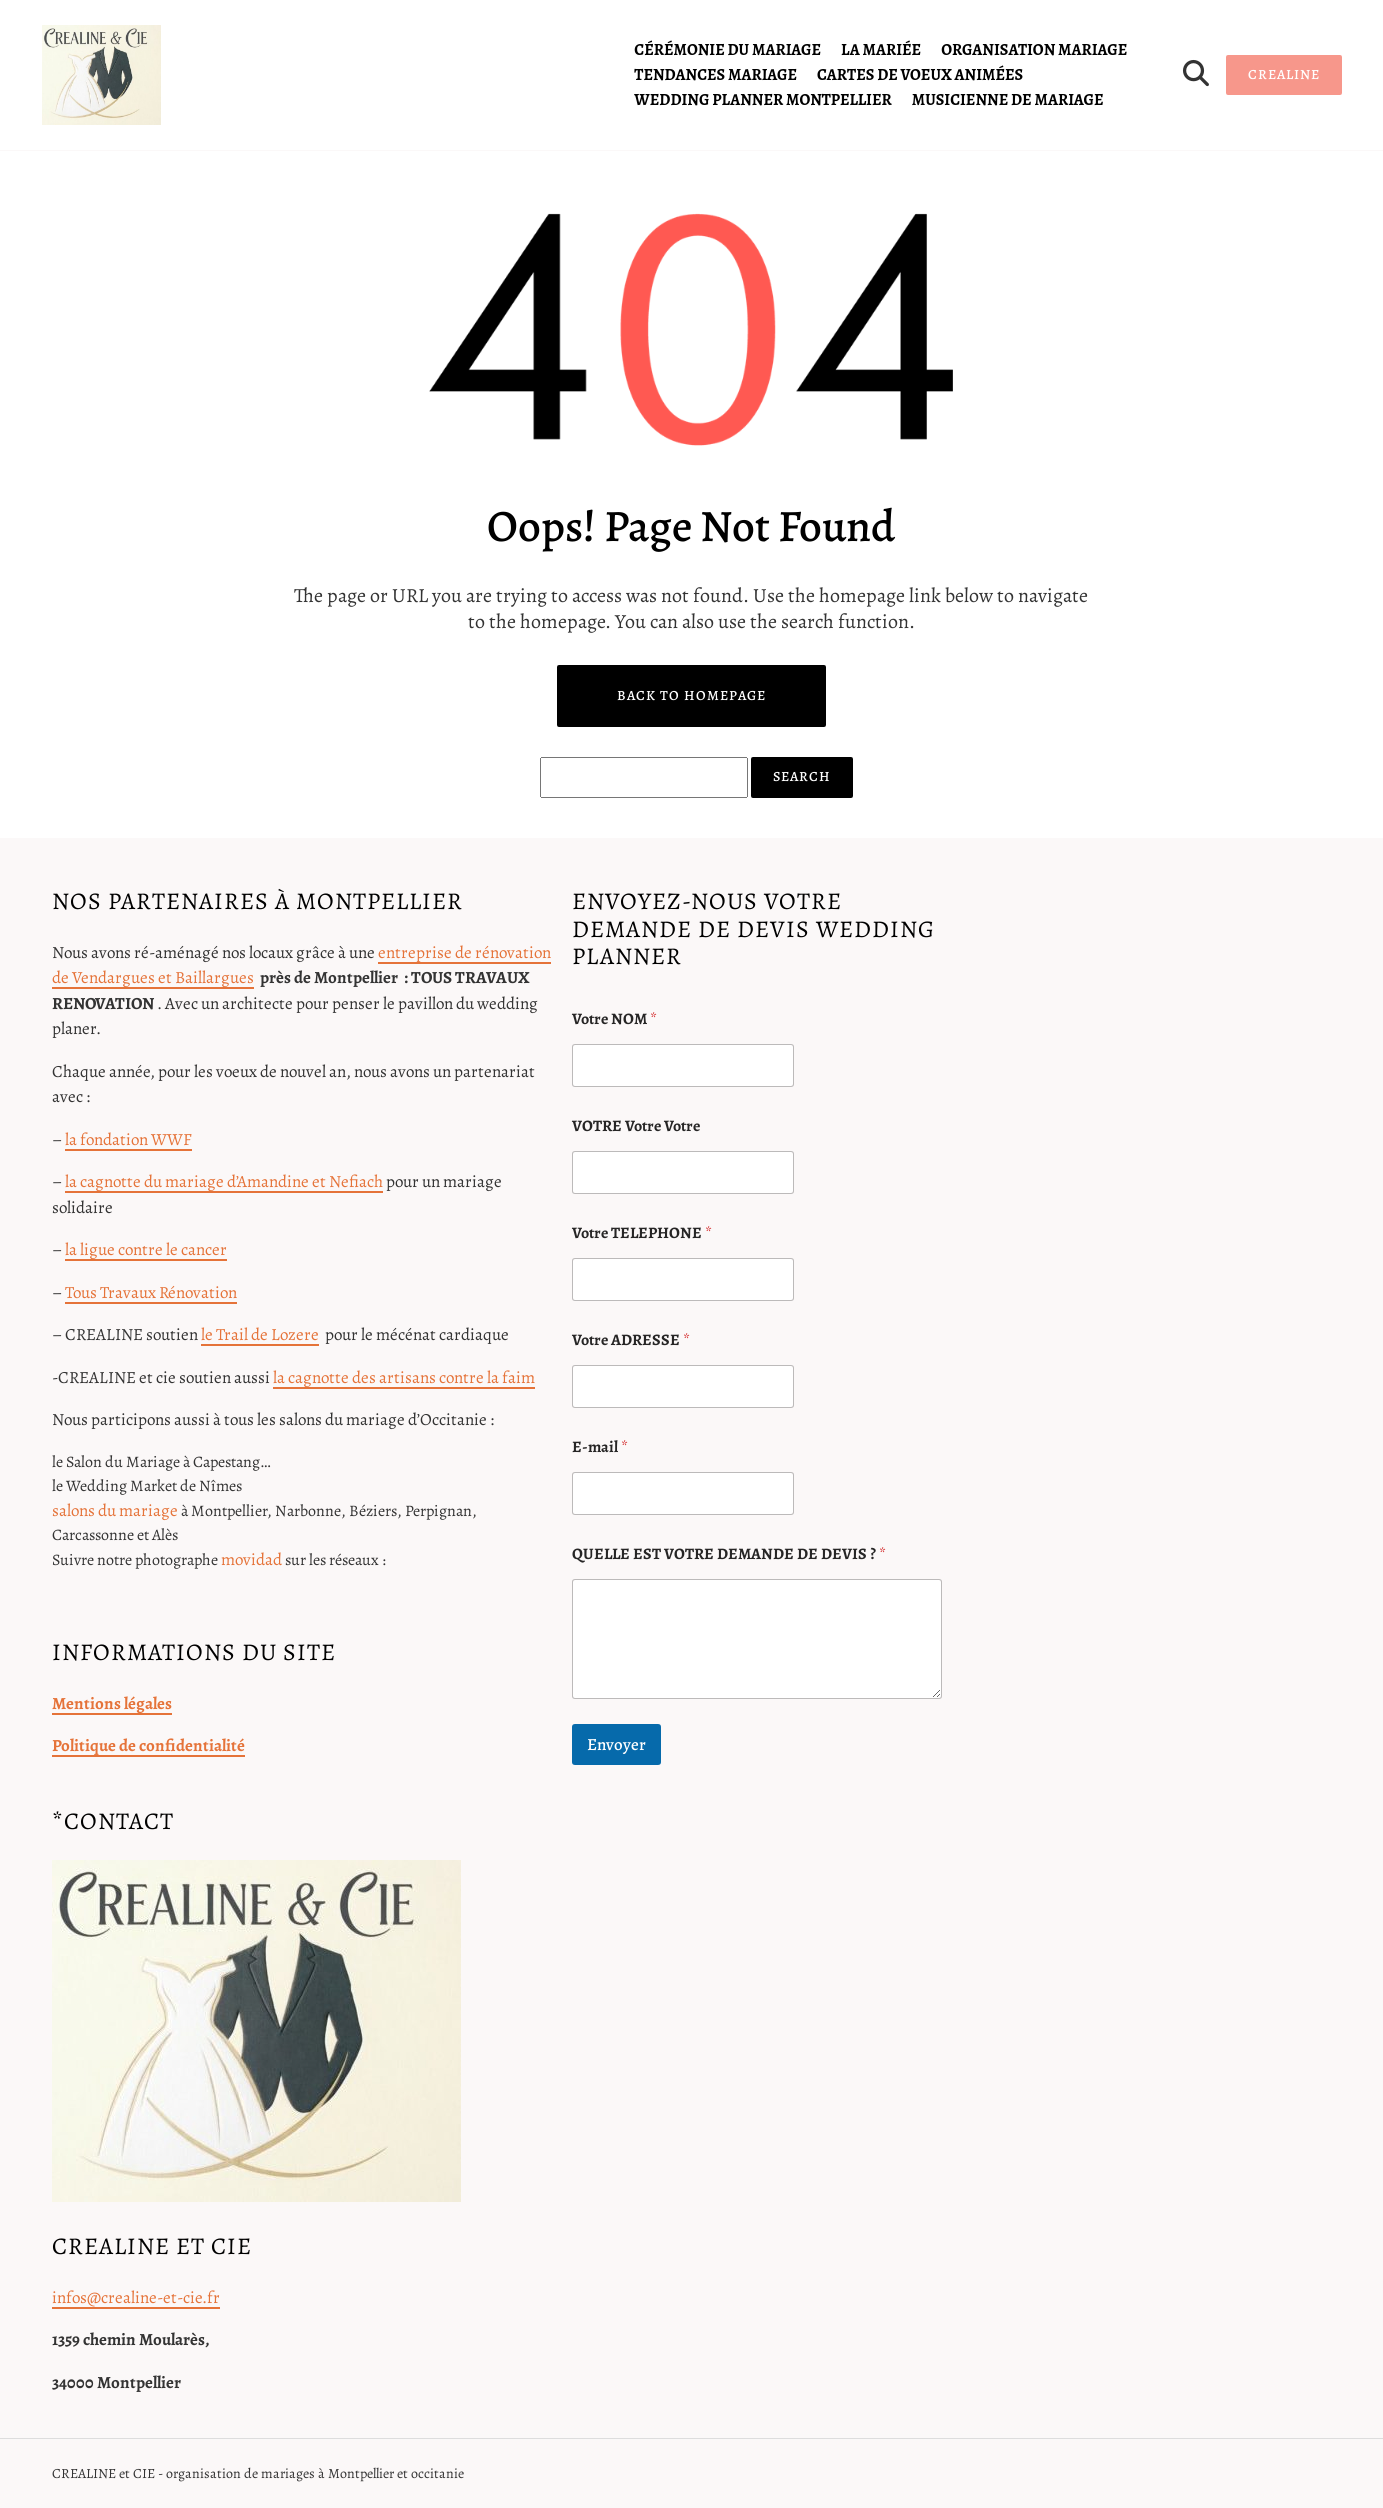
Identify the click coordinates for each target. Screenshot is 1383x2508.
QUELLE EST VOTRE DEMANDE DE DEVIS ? (729, 1554)
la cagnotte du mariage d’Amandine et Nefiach (224, 1181)
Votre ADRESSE (631, 1340)
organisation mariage (1034, 50)
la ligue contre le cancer (146, 1249)
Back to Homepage (691, 695)
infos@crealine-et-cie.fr (136, 2297)
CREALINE (1284, 74)
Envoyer (616, 1744)
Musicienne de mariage (1008, 100)
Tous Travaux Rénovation (151, 1292)
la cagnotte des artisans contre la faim (404, 1377)
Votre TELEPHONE (642, 1233)
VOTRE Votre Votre (636, 1126)
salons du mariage (115, 1510)
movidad (251, 1559)
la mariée (881, 50)
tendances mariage (715, 75)
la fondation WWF (128, 1139)
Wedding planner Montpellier (762, 100)
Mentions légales (112, 1703)
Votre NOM (614, 1019)
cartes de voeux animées (920, 75)
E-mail (600, 1447)
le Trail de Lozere (260, 1334)
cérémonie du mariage (727, 50)
